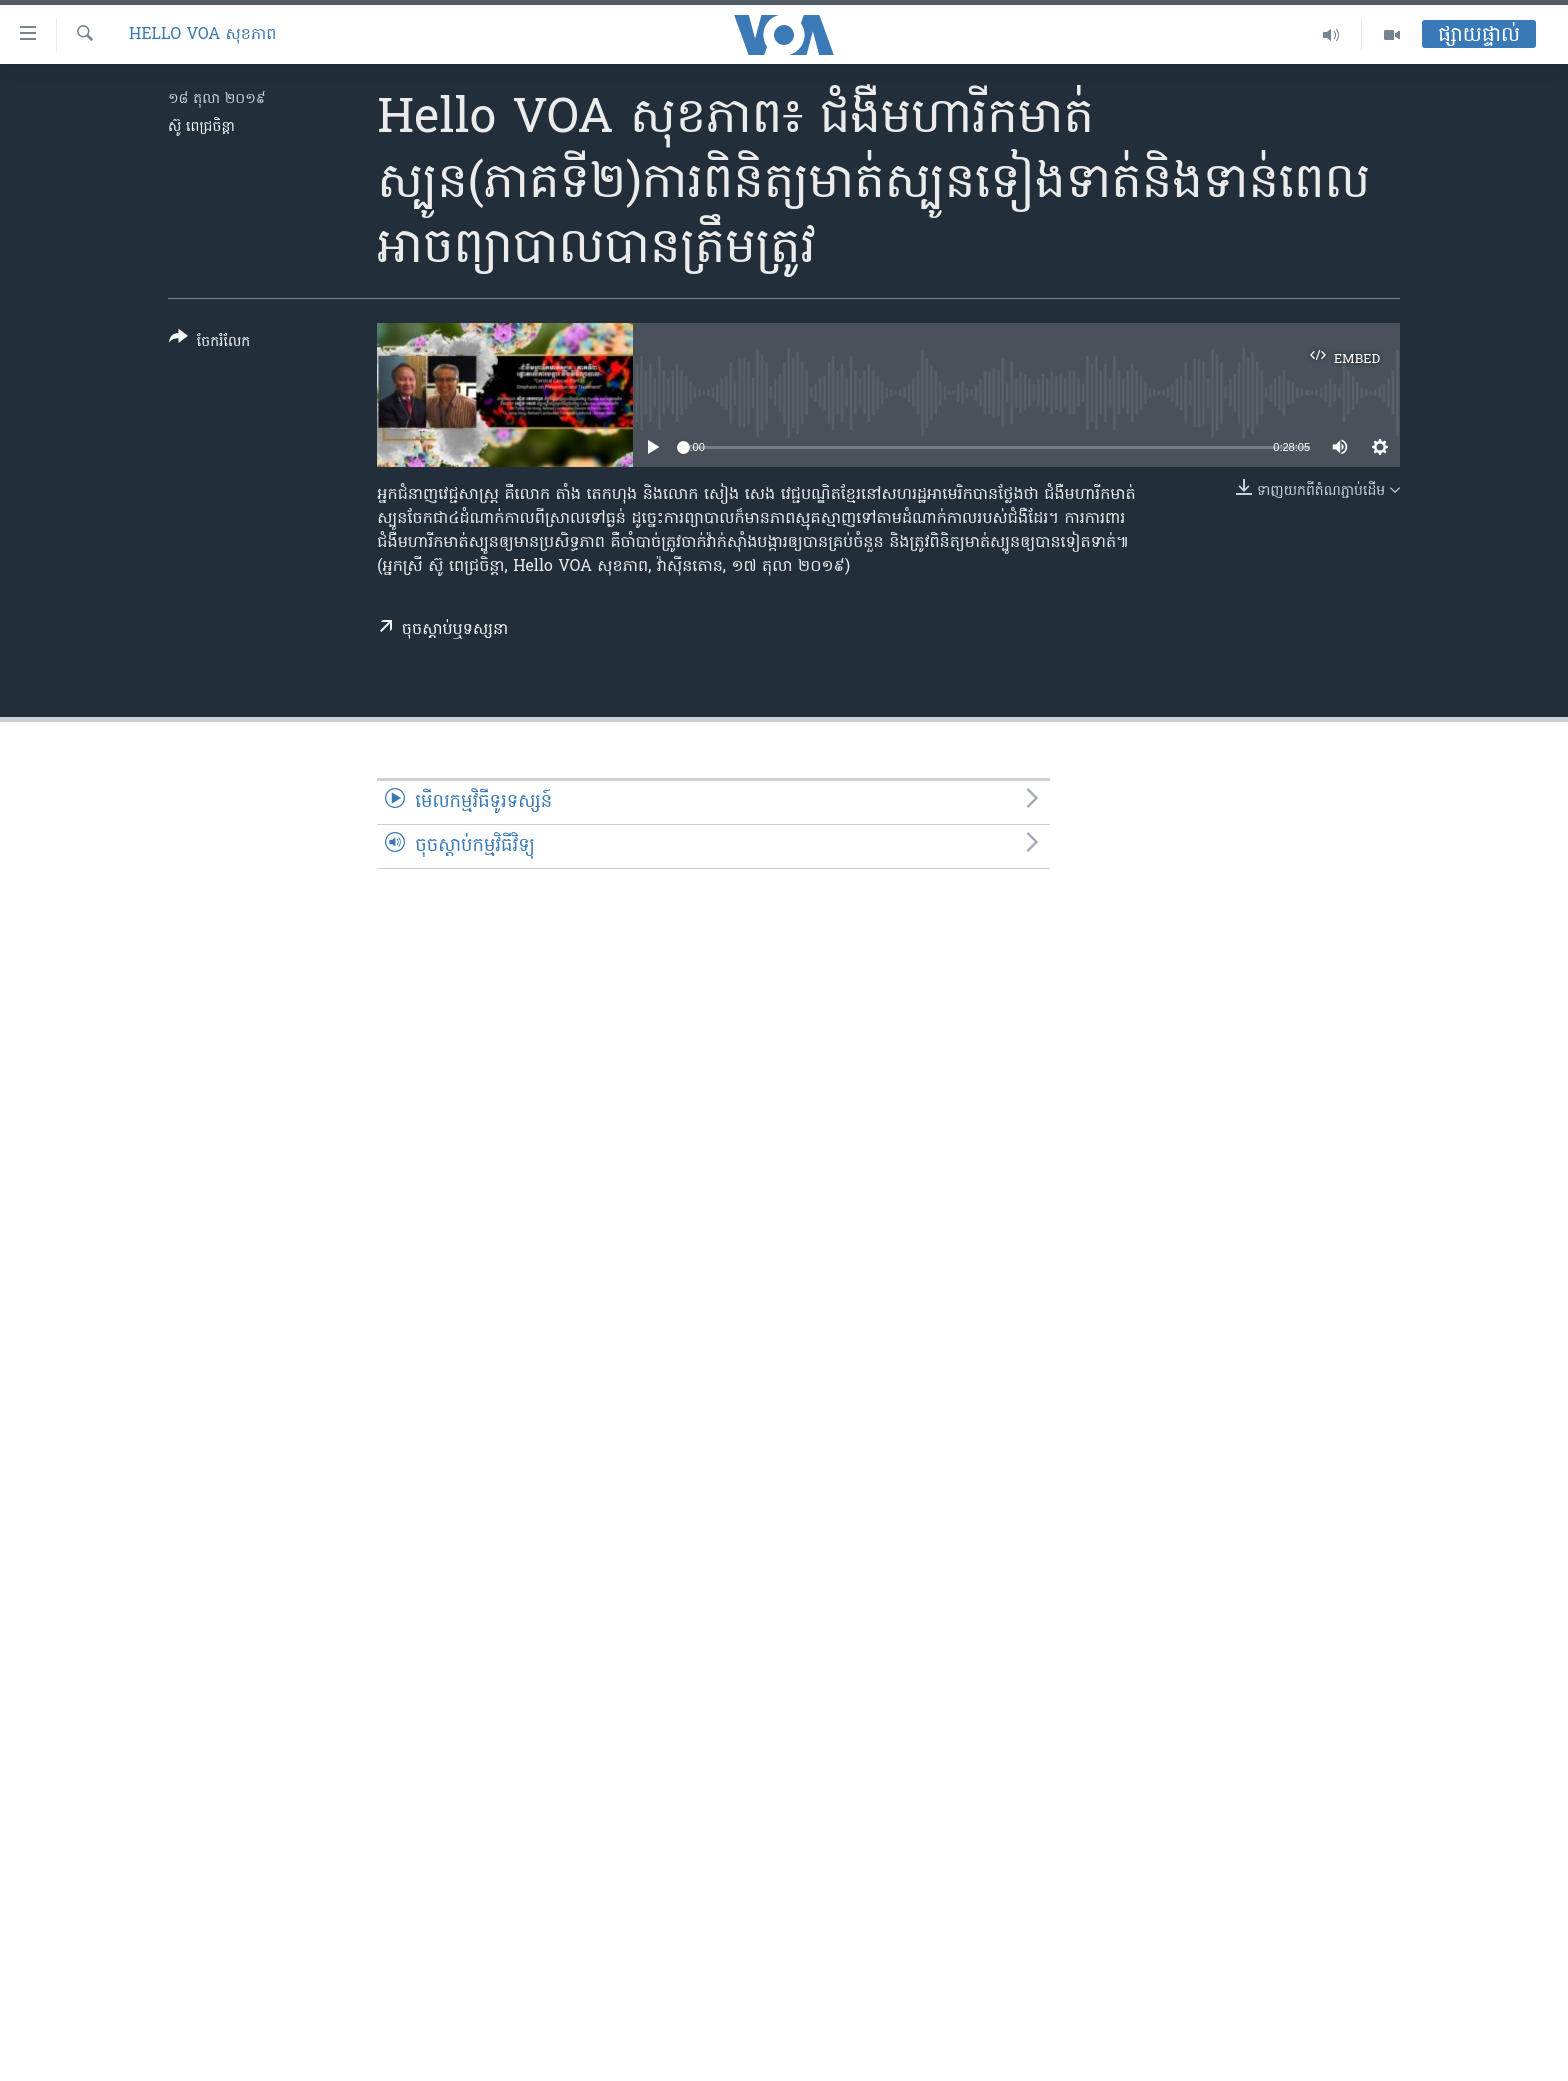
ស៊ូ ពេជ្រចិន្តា (201, 127)
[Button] (209, 343)
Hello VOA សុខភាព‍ (202, 35)
